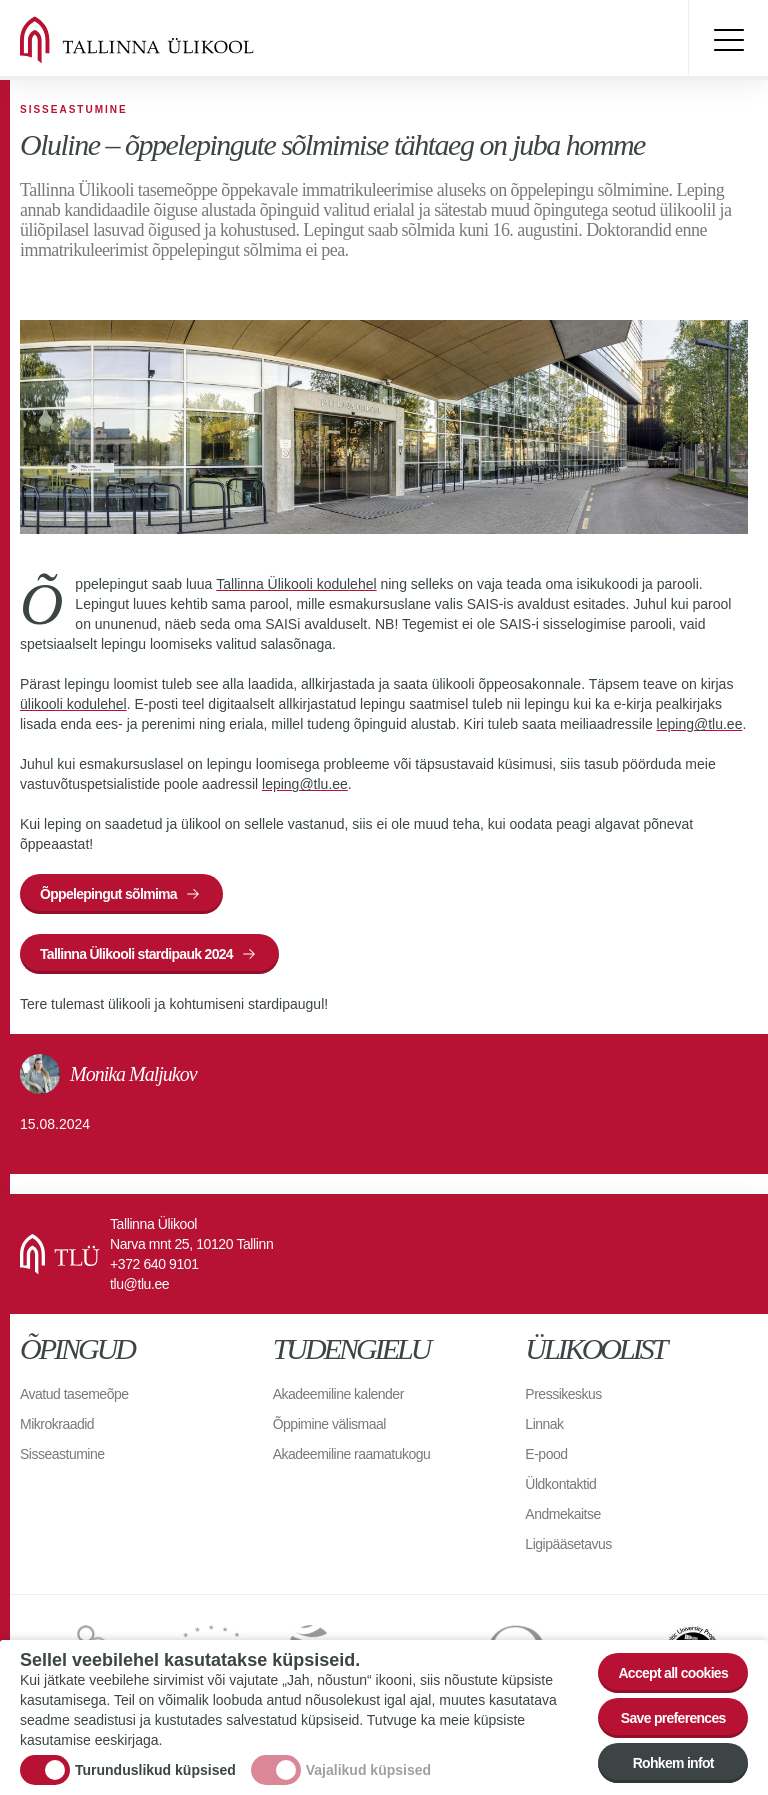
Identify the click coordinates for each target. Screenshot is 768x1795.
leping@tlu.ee (700, 724)
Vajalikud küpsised (368, 1770)
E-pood (546, 1454)
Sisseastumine (62, 1454)
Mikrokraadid (57, 1424)
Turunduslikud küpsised (155, 1770)
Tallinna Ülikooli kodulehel (296, 584)
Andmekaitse (562, 1514)
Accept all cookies (673, 1673)
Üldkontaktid (560, 1484)
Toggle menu (728, 40)
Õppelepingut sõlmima (108, 894)
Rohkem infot (673, 1763)
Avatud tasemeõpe (74, 1394)
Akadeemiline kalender (338, 1394)
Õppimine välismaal (329, 1424)
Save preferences (673, 1718)
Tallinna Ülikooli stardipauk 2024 (136, 954)
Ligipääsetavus (568, 1544)
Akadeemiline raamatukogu (352, 1454)
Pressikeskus (563, 1394)
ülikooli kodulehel (73, 704)
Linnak (544, 1424)
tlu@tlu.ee (139, 1284)
